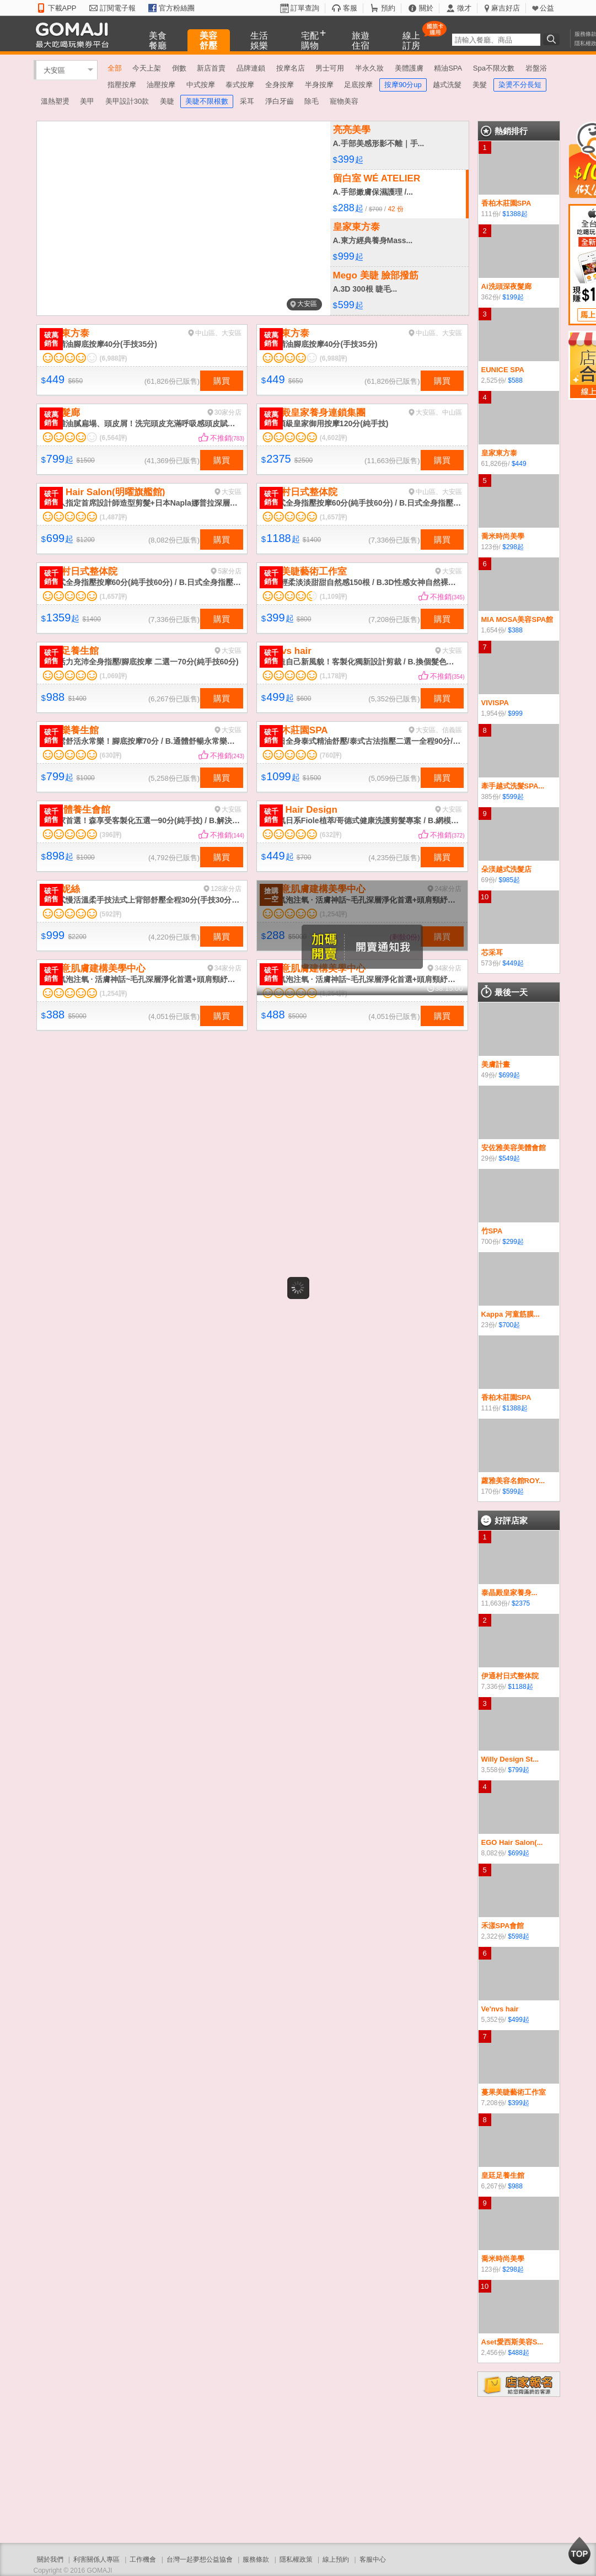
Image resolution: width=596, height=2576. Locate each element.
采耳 (247, 101)
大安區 (54, 70)
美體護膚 (409, 68)
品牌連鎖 (251, 68)
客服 (350, 8)
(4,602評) (333, 438)
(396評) (111, 835)
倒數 (179, 68)
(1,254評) (113, 993)
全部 (115, 68)
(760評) (331, 755)
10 (484, 897)
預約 (388, 8)
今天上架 (146, 68)
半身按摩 (319, 84)
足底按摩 (358, 84)
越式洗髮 (447, 84)
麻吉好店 (505, 8)
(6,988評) (113, 358)
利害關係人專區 (96, 2559)
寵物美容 (344, 101)
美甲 (87, 101)
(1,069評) (113, 676)
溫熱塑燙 (55, 101)
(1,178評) (333, 676)
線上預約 (336, 2559)
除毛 (311, 101)
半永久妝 (369, 68)
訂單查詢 (305, 8)
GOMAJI (75, 34)
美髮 (479, 84)
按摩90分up (403, 84)
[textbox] (496, 40)
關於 (426, 8)
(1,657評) (333, 517)
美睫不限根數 (206, 101)
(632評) (331, 835)
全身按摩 (279, 84)
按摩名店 (290, 68)
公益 (547, 8)
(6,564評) (113, 438)
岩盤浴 (536, 68)
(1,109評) (333, 596)
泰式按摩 (239, 84)
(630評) (111, 755)
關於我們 (50, 2559)
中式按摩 (200, 84)
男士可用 (329, 68)
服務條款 (256, 2559)
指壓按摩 (122, 84)
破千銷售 (51, 498)
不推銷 (227, 438)
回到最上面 (579, 2550)
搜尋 (553, 39)
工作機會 (143, 2559)
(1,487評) (113, 517)
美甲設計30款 (127, 101)
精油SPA (448, 68)
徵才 (464, 8)
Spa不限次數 (493, 68)
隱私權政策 (296, 2559)
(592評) (111, 914)
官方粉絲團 (177, 8)
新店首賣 (211, 68)
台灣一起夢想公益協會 (200, 2559)
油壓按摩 (161, 84)
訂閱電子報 (118, 8)
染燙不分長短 (519, 84)
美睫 (167, 101)
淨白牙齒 (279, 101)
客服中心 (372, 2559)
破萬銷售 (51, 339)
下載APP (62, 8)
